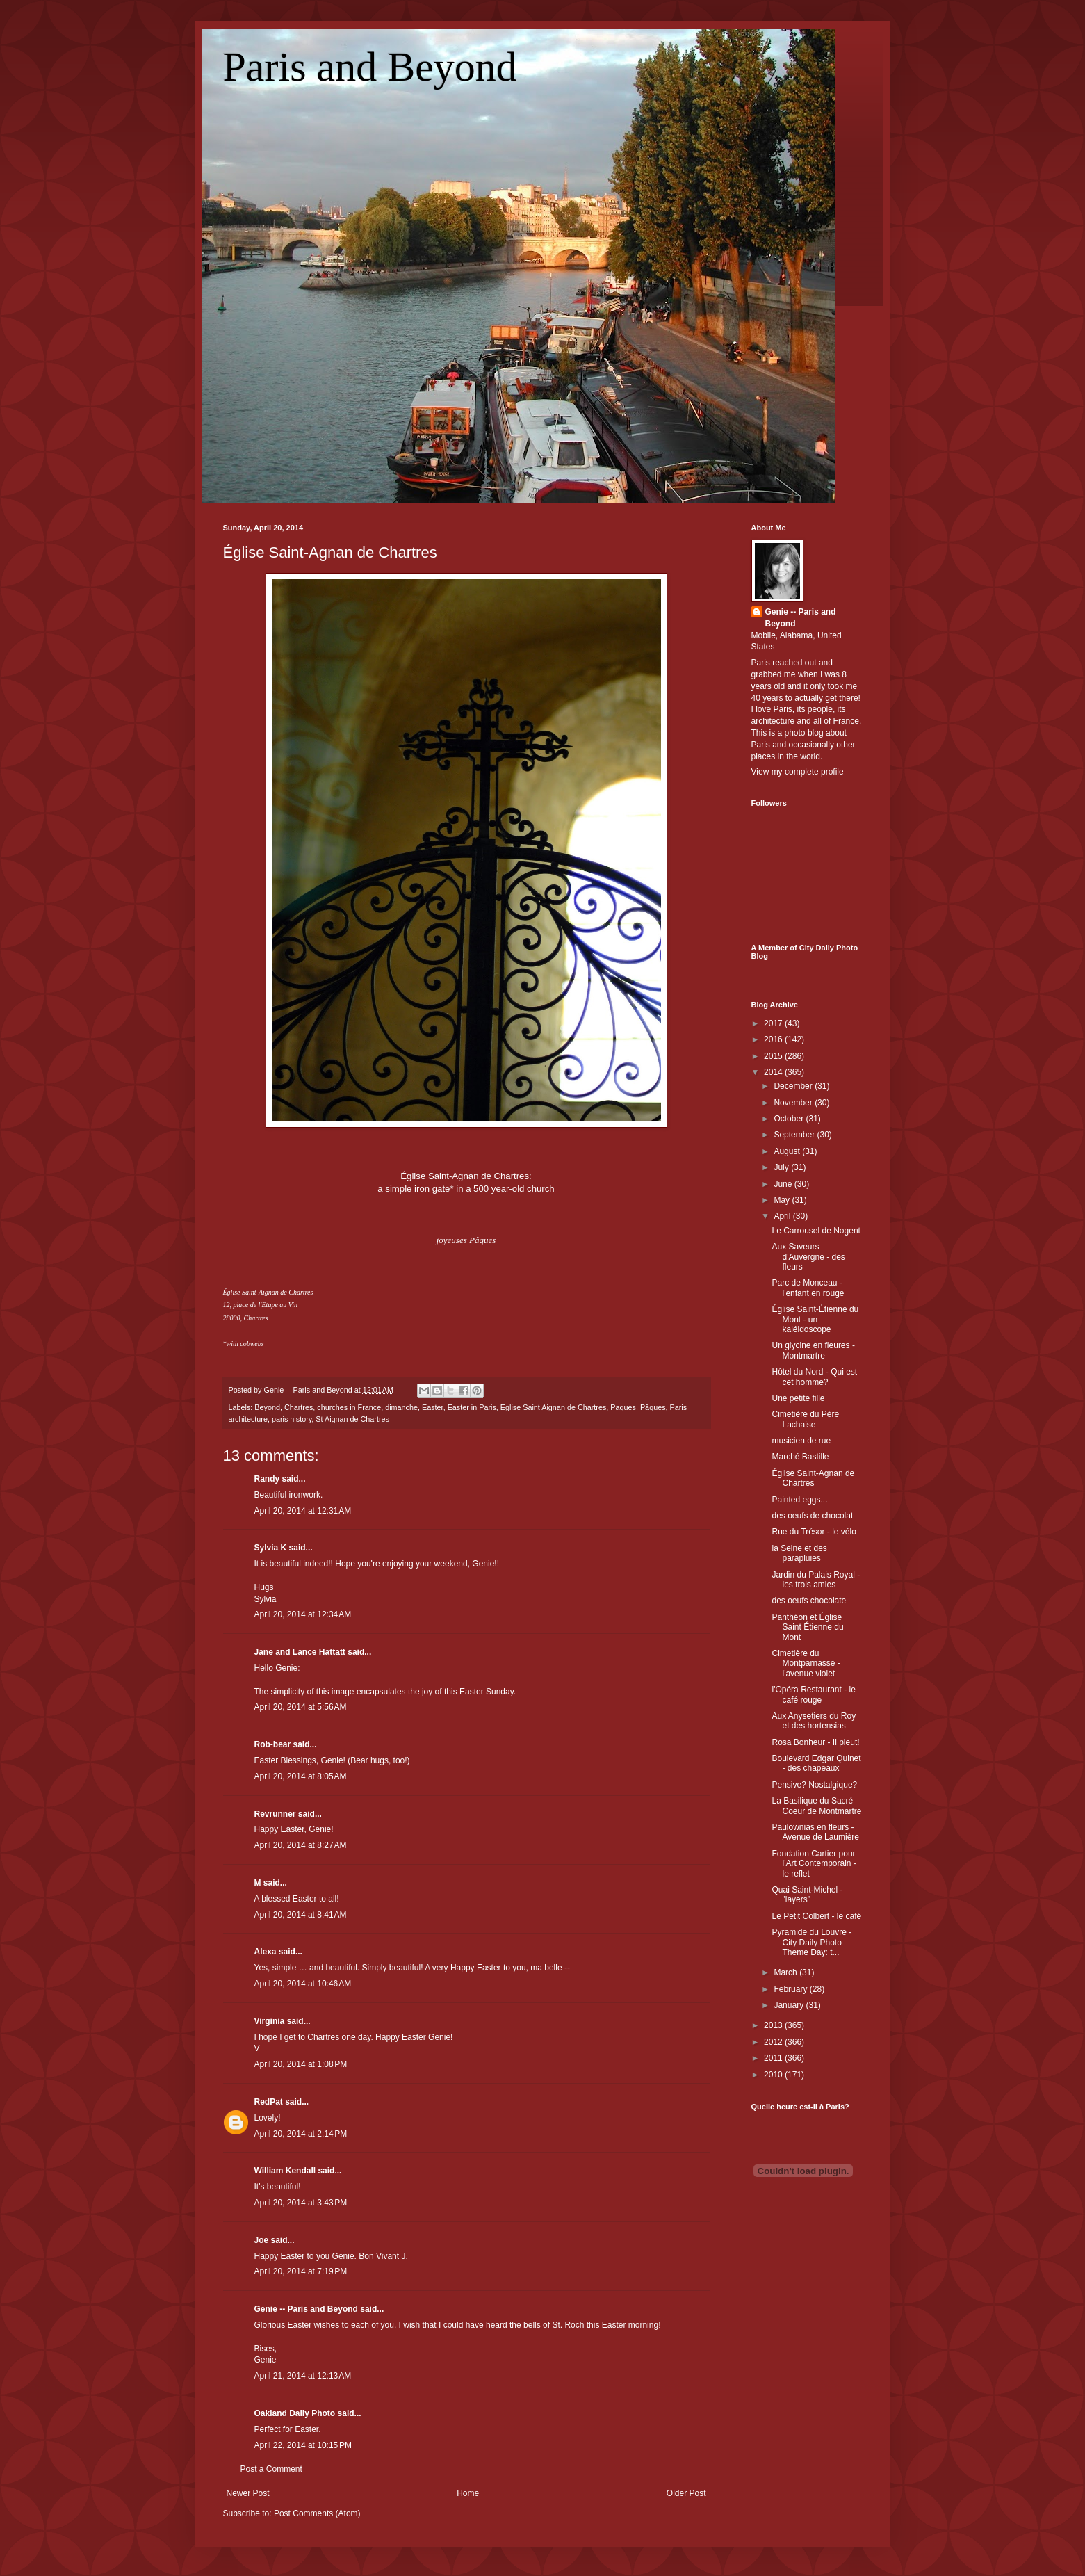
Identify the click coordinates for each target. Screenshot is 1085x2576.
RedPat (268, 2102)
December (794, 1086)
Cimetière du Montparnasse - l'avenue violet (806, 1663)
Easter (432, 1407)
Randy (267, 1479)
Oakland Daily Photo (295, 2413)
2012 (774, 2042)
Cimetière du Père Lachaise (805, 1419)
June (784, 1184)
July (782, 1167)
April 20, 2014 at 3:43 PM (301, 2203)
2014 (774, 1072)
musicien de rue (801, 1440)
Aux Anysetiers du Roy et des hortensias (814, 1721)
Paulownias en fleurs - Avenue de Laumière (815, 1832)
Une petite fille (798, 1398)
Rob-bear (272, 1744)
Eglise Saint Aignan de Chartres (553, 1407)
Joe (261, 2240)
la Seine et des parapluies (799, 1553)
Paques (623, 1407)
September (795, 1135)
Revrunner (275, 1814)
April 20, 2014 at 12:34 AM (303, 1614)
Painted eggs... (799, 1500)
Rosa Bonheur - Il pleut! (815, 1742)
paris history (291, 1419)
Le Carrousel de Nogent (816, 1231)
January (790, 2005)
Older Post (686, 2493)
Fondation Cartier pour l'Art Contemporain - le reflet (814, 1864)
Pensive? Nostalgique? (814, 1785)
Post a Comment (271, 2469)
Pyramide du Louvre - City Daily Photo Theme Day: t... (811, 1942)
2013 (774, 2025)
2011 (774, 2058)
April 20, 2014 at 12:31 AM (303, 1511)
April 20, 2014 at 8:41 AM (300, 1915)
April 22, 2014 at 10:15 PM (303, 2445)
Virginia (269, 2021)
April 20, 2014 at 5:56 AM (300, 1707)
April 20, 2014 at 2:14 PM (301, 2134)
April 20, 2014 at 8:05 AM (300, 1776)
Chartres (298, 1407)
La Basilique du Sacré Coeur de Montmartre (816, 1805)
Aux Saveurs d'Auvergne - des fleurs (808, 1257)
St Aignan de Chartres (352, 1419)
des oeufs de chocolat (812, 1516)
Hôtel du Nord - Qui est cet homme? (814, 1376)
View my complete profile (797, 772)
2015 (774, 1056)
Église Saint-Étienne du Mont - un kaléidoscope (815, 1319)
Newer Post (248, 2493)
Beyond (267, 1407)
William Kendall (285, 2171)
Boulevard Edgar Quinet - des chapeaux (816, 1763)
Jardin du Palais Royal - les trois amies (816, 1579)
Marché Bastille (800, 1456)
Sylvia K (270, 1548)
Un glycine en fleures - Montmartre (813, 1350)
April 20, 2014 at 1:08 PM (301, 2064)
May (783, 1200)
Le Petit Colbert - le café (816, 1916)
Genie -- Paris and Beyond (306, 2309)
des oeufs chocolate (809, 1600)
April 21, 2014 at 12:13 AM (303, 2376)
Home (468, 2493)
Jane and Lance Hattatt (299, 1652)
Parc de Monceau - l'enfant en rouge (808, 1287)
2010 (774, 2075)
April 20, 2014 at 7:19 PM (301, 2271)
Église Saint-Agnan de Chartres (330, 552)
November (794, 1103)
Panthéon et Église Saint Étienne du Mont (807, 1627)
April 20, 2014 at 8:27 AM (300, 1845)
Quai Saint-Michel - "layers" (807, 1894)
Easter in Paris (472, 1407)
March (786, 1972)
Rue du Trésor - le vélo (814, 1532)
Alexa (265, 1952)
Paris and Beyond (370, 67)
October (790, 1119)
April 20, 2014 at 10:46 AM (303, 1983)
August (788, 1151)
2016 (774, 1039)
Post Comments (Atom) (317, 2513)
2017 (774, 1023)
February (791, 1989)
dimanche (401, 1407)
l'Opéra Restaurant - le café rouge (813, 1694)
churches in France (349, 1407)
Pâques (653, 1407)
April (783, 1216)
